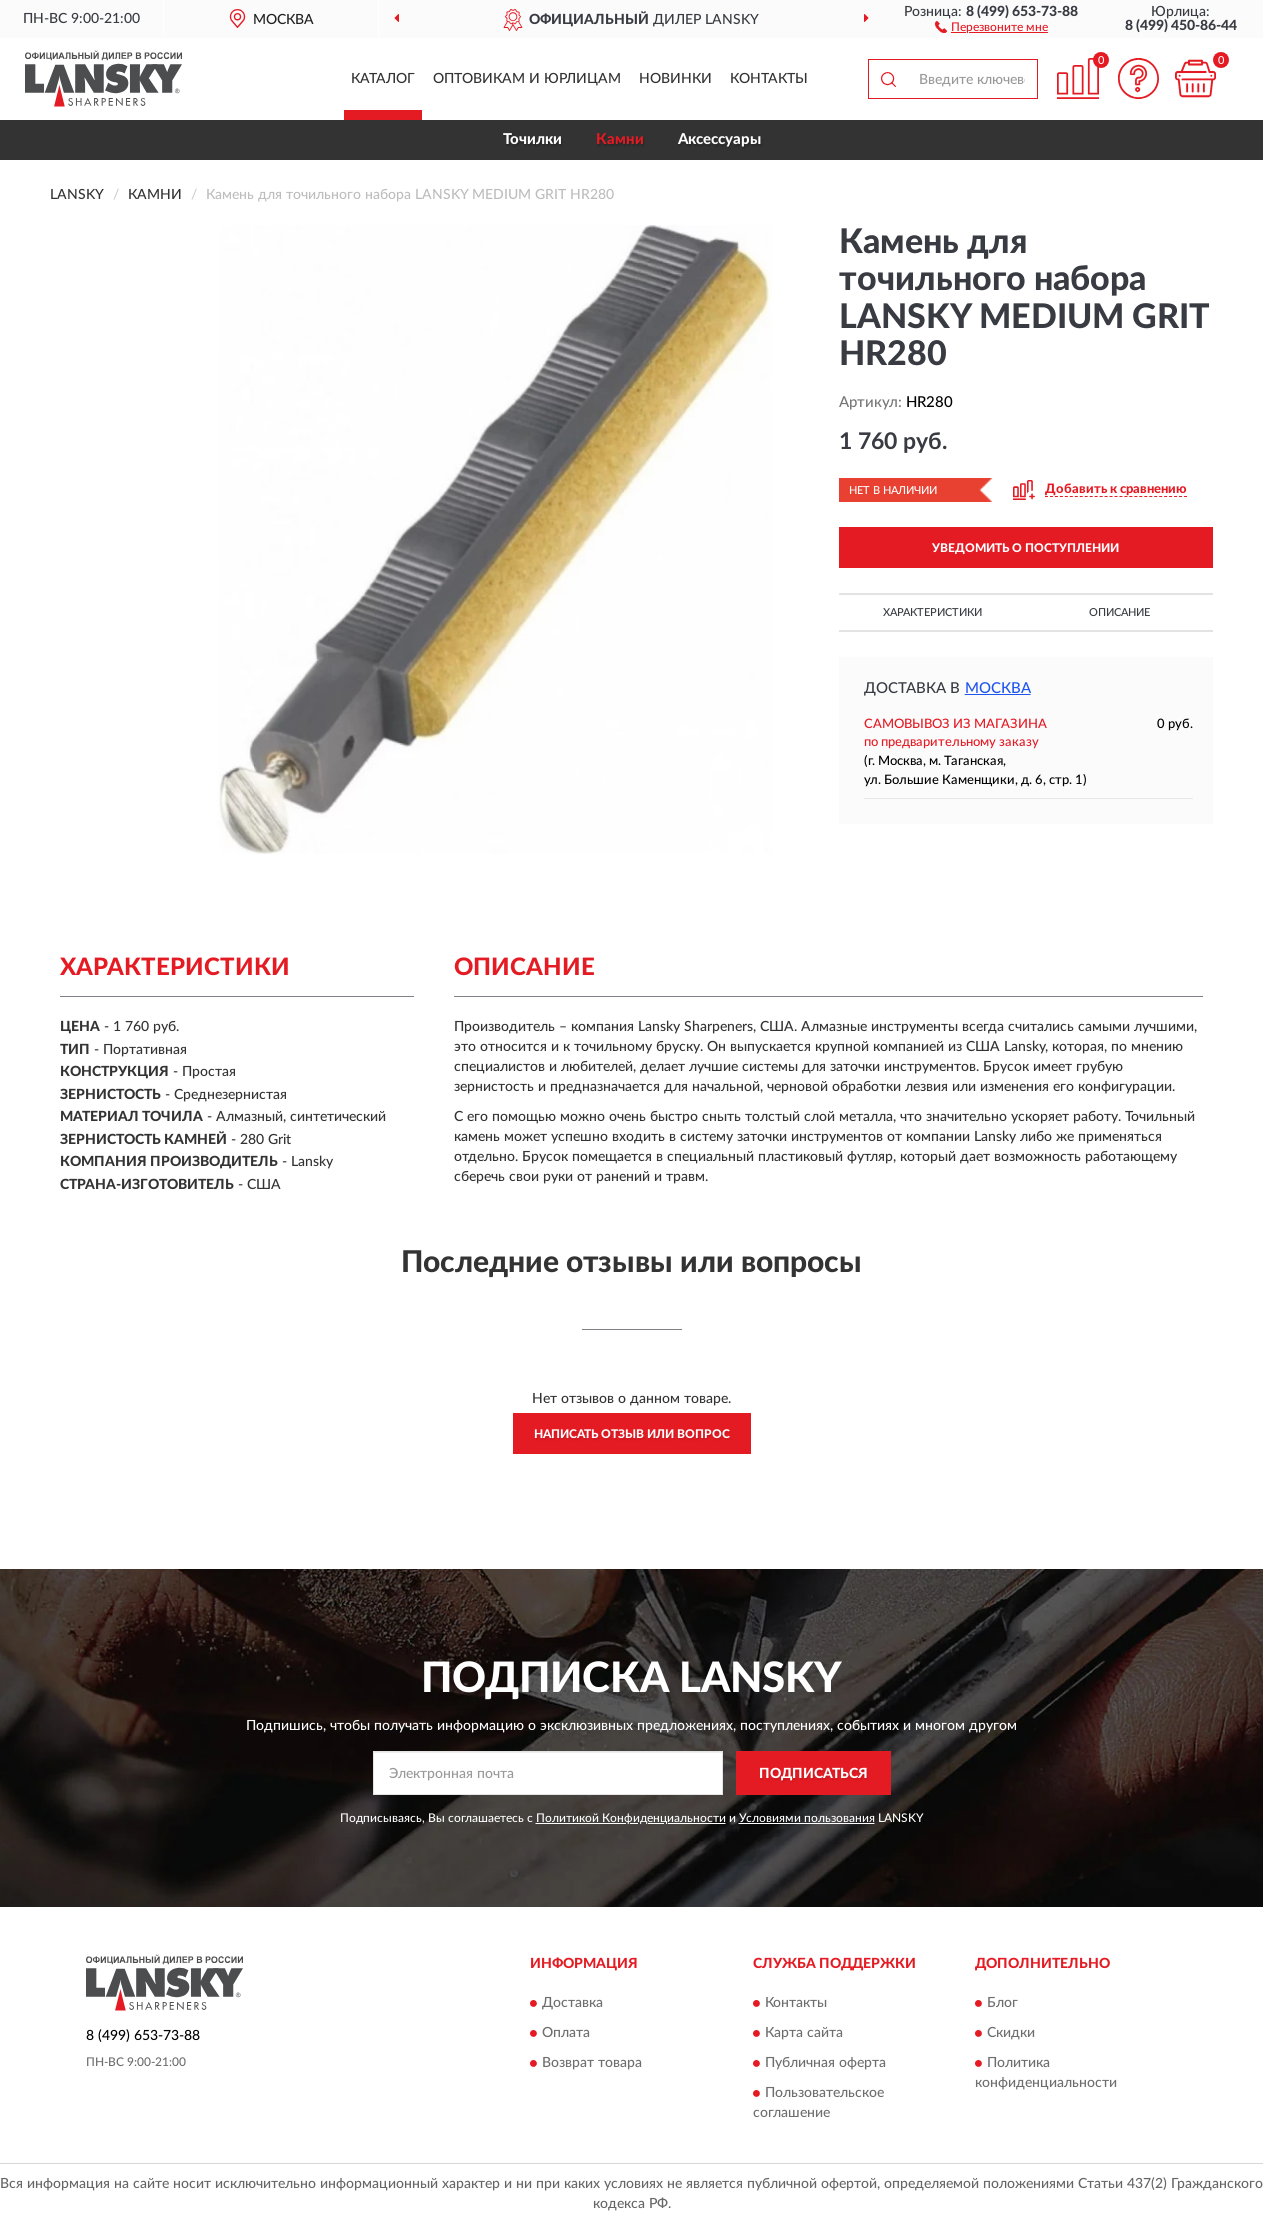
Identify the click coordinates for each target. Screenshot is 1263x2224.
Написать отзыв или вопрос (632, 1434)
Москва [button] (998, 688)
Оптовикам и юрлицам (527, 79)
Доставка (572, 2003)
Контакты (769, 79)
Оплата (566, 2033)
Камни (620, 139)
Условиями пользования (807, 1818)
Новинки (675, 79)
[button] (991, 26)
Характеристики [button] (932, 612)
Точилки (532, 139)
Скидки (1011, 2033)
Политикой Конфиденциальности (631, 1818)
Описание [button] (1119, 612)
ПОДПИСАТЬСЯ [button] (813, 1774)
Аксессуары (719, 139)
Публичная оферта (825, 2063)
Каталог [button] (383, 79)
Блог (1002, 2003)
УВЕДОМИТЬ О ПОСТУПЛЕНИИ (1025, 548)
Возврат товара (592, 2063)
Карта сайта (804, 2033)
